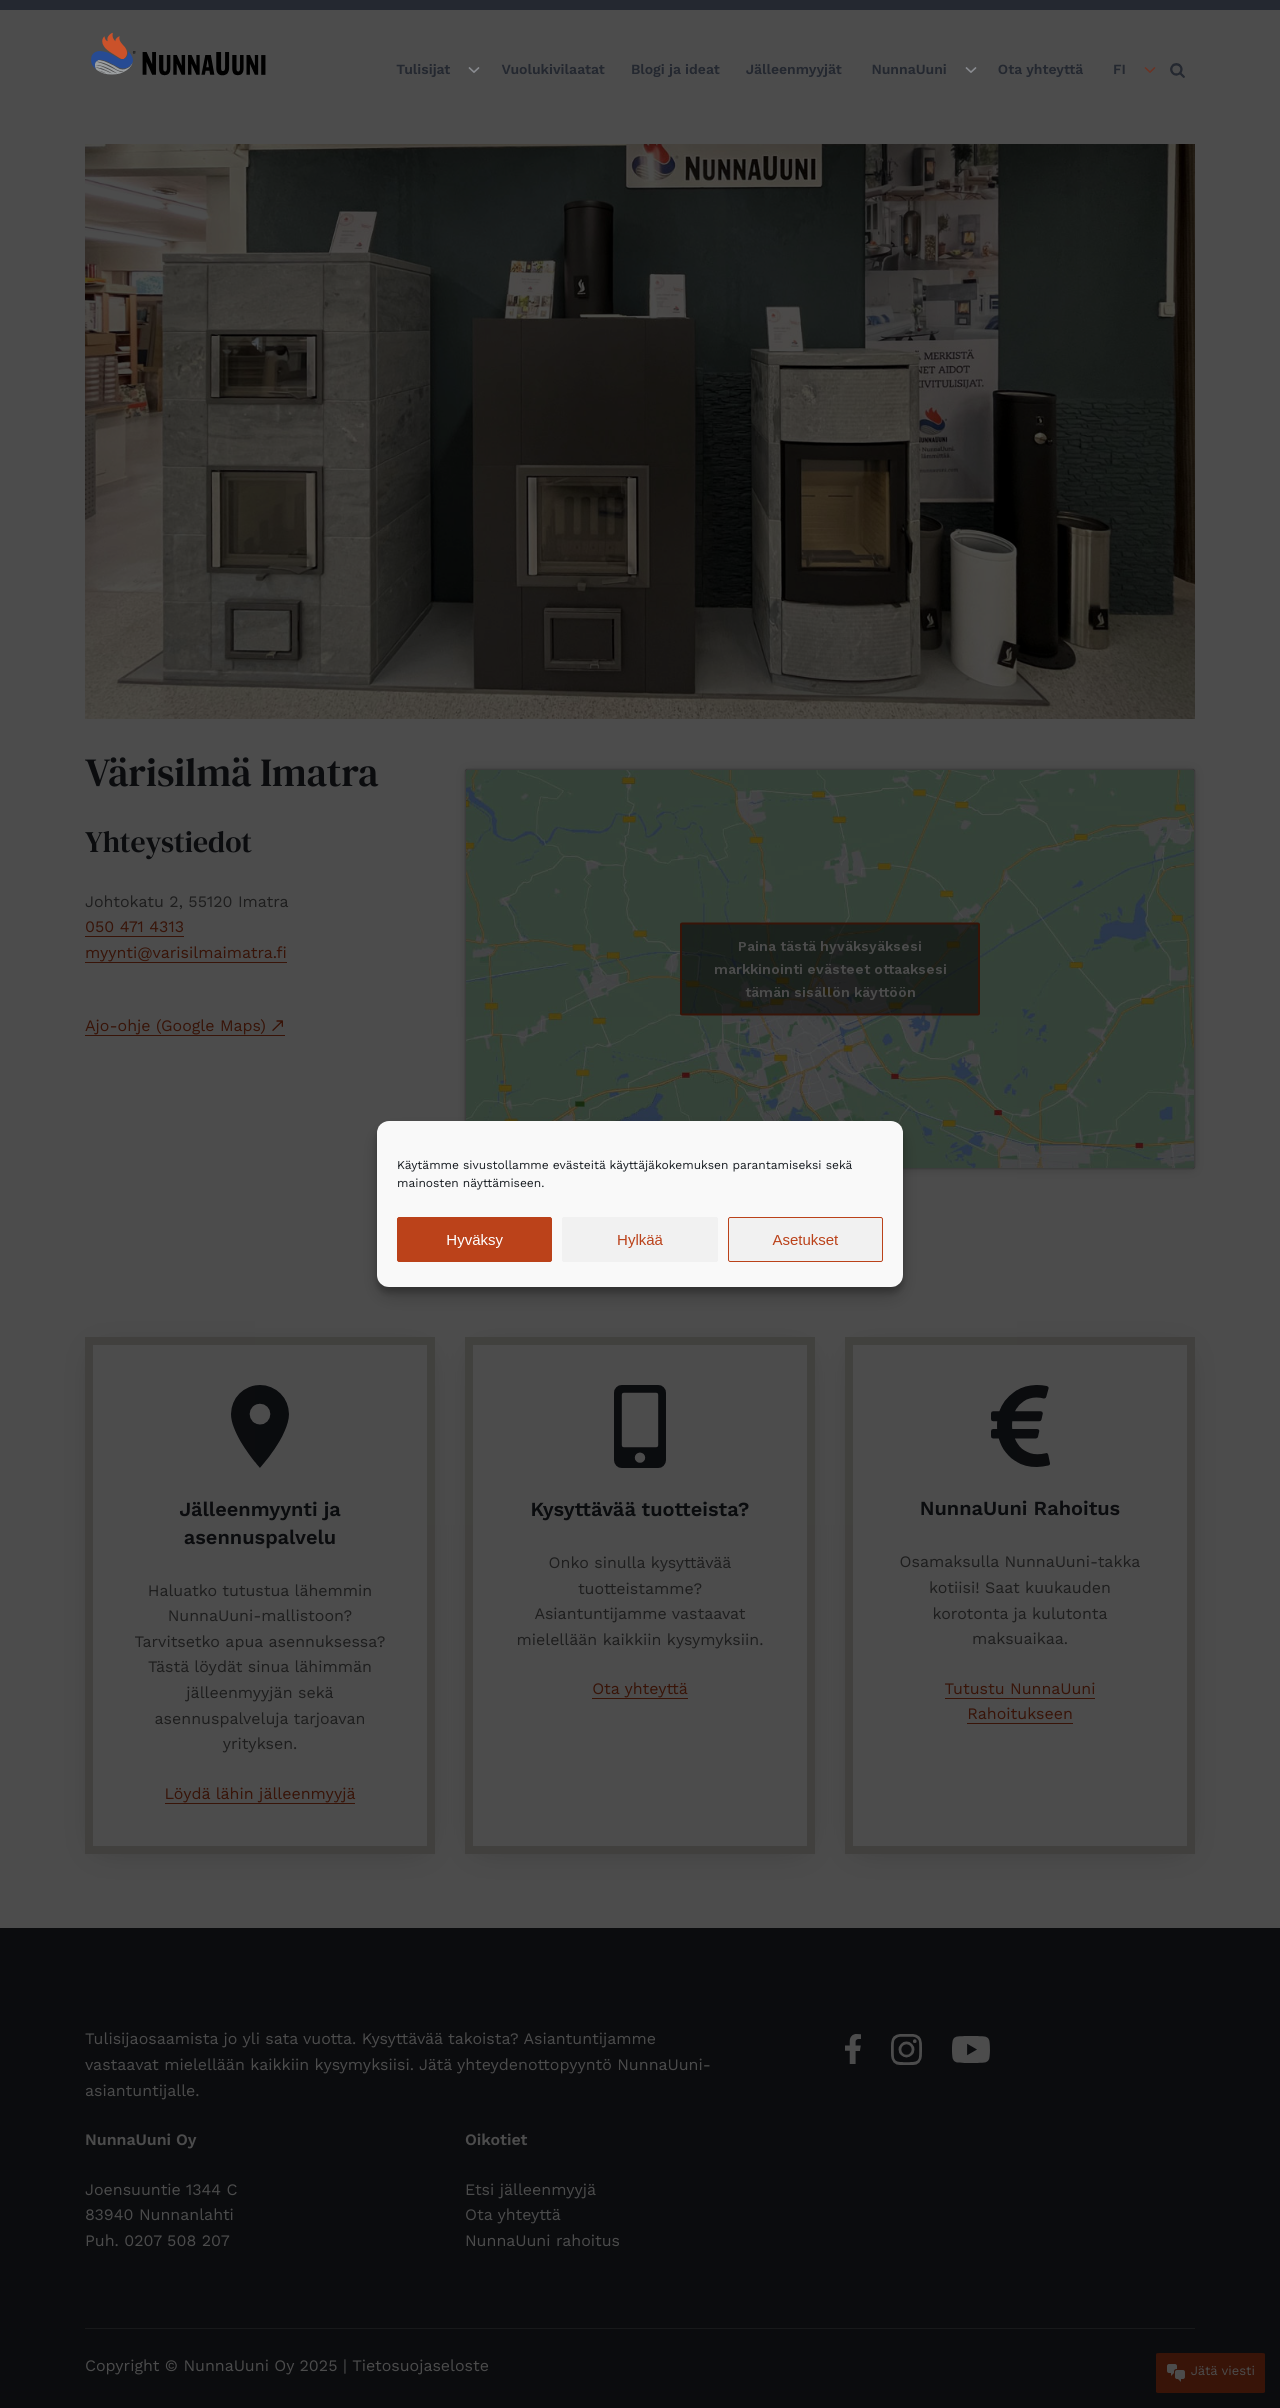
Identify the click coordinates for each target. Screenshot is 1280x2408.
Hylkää (640, 1239)
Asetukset (805, 1239)
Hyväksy (474, 1239)
